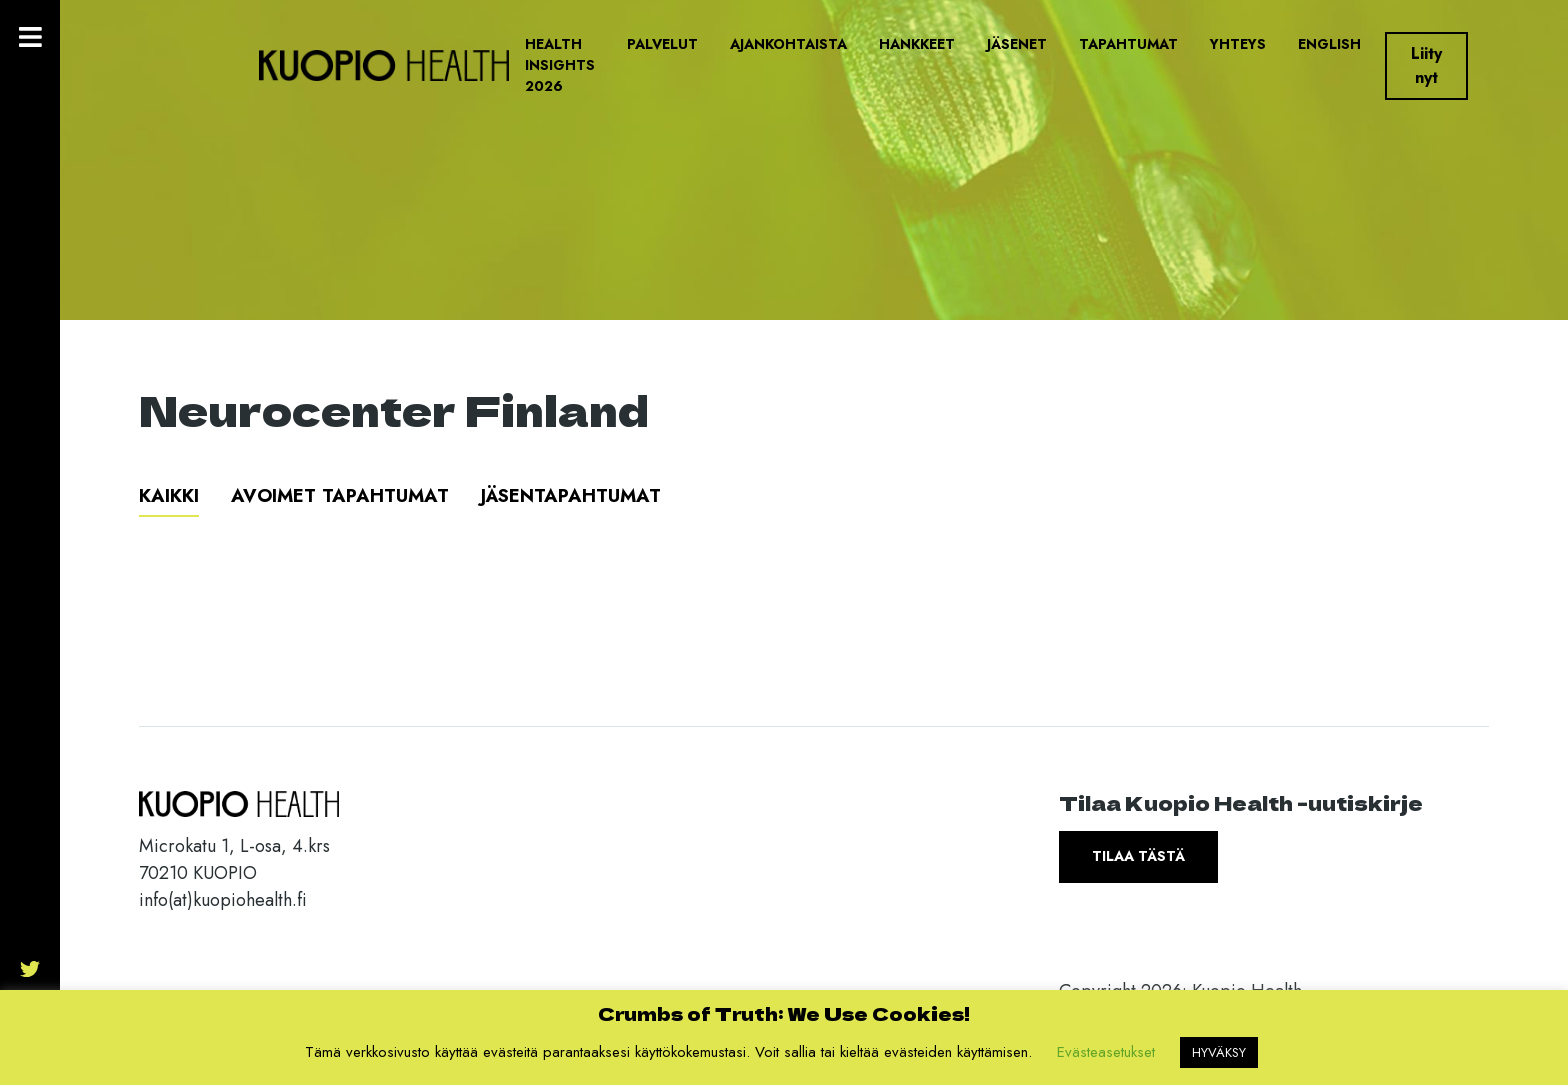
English (1329, 44)
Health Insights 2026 (560, 65)
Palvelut (662, 44)
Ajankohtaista (788, 44)
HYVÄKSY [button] (1219, 1052)
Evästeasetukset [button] (1106, 1052)
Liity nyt (1426, 65)
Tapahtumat (1128, 44)
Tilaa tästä (1138, 856)
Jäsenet (1017, 44)
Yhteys (1238, 44)
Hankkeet (917, 44)
